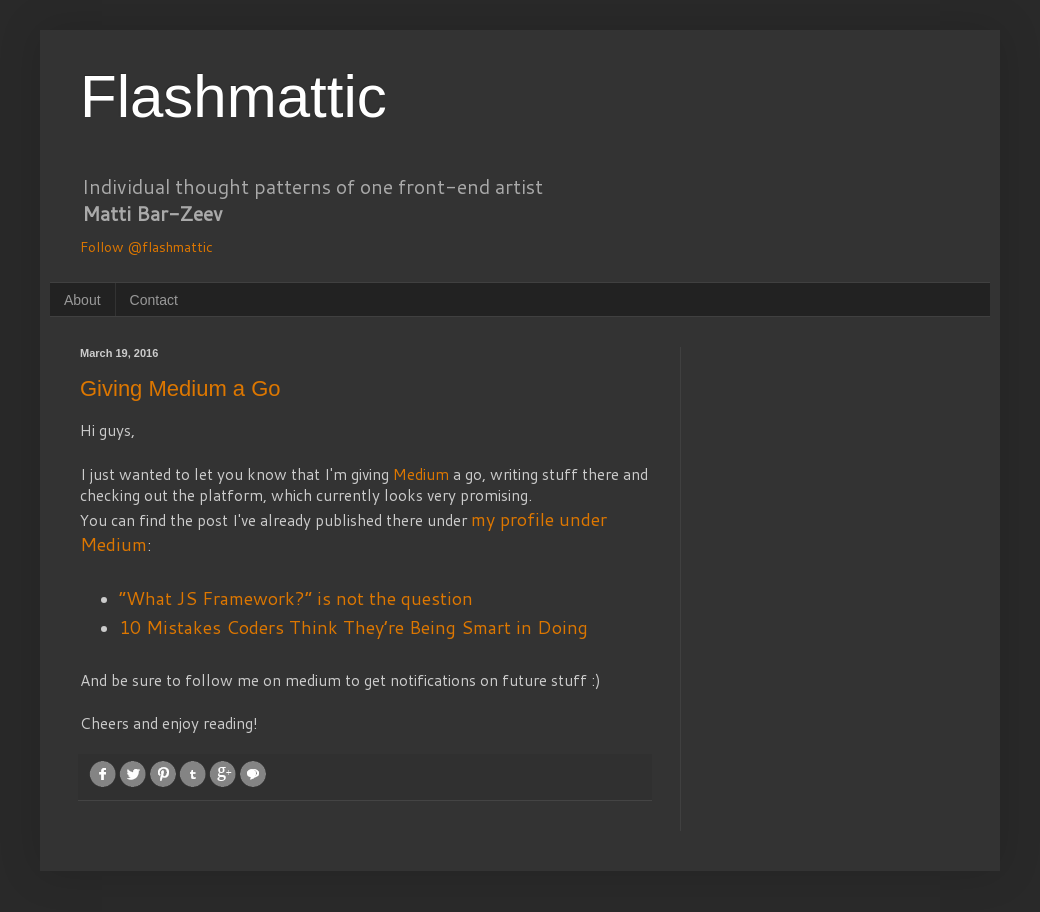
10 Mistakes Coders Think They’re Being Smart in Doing (353, 627)
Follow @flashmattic (146, 247)
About (82, 300)
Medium (421, 474)
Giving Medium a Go (180, 388)
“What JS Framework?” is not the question (296, 598)
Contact (154, 300)
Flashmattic (233, 96)
